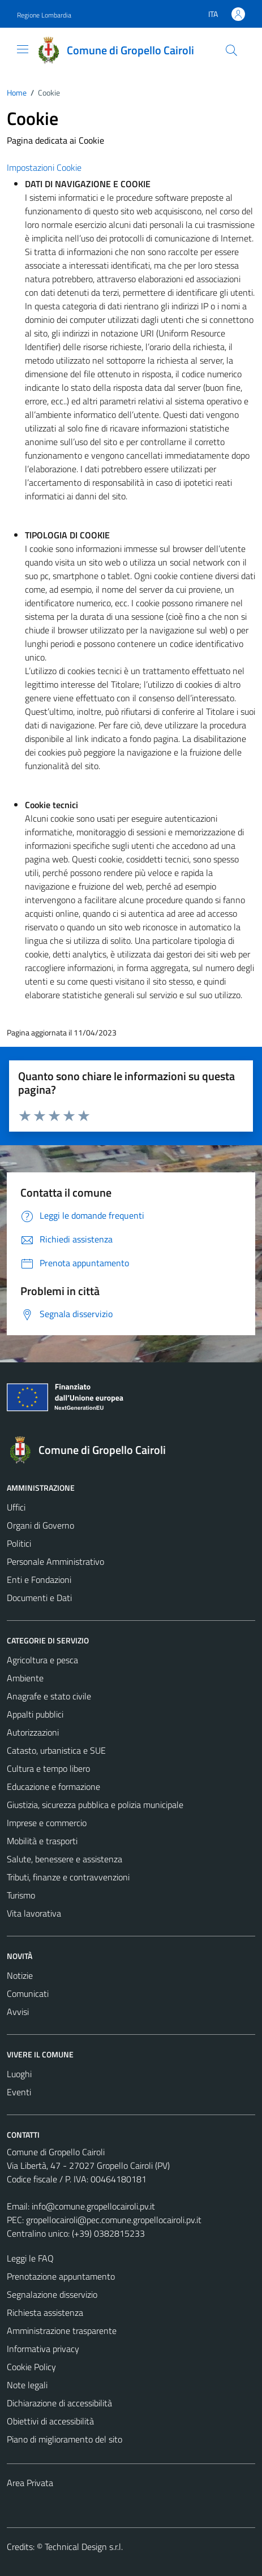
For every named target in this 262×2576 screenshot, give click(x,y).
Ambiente (25, 1678)
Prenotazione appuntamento (61, 2276)
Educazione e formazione (53, 1786)
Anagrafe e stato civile (49, 1696)
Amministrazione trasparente (62, 2330)
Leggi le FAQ (30, 2258)
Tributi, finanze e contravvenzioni (68, 1877)
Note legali (27, 2385)
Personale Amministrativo (55, 1561)
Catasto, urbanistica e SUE (56, 1750)
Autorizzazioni (33, 1732)
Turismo (21, 1895)
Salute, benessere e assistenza (64, 1859)
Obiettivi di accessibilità (50, 2421)
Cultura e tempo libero (48, 1768)
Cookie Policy (31, 2367)
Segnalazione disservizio (52, 2294)
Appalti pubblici (35, 1714)
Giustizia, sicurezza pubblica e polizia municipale (95, 1804)
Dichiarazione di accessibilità (59, 2403)
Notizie (20, 1975)
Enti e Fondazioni (39, 1579)
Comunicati (28, 1993)
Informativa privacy (43, 2348)
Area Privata (30, 2482)
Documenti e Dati (39, 1597)
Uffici (16, 1507)
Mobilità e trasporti (42, 1841)
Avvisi (18, 2011)
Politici (19, 1543)
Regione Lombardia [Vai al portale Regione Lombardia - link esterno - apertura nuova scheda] (44, 15)
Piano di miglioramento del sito (64, 2439)
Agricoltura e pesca (42, 1660)
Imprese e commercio (47, 1822)
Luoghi (19, 2074)
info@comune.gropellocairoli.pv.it (93, 2206)
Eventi (19, 2092)
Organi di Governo (40, 1525)
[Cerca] (231, 50)
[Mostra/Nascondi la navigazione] (22, 49)
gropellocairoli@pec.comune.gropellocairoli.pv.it (113, 2220)
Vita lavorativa (34, 1913)
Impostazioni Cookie (44, 167)
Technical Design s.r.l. (84, 2546)
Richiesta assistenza (45, 2312)
